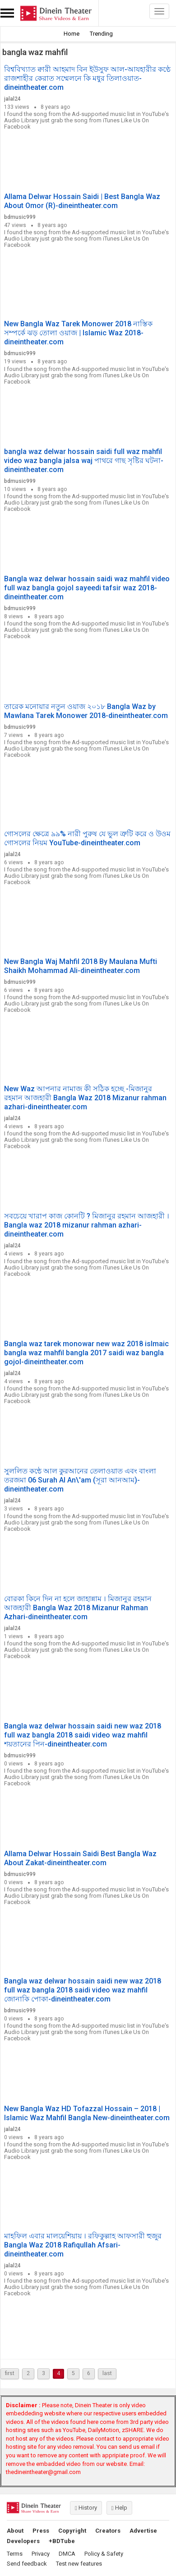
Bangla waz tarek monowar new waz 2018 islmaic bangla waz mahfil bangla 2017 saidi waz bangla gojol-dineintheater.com (86, 1352)
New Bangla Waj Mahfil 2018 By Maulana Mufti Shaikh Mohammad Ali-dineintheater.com (80, 966)
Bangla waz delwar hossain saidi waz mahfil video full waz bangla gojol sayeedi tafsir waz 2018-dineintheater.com (87, 588)
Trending (101, 33)
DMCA (67, 2553)
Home (71, 33)
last (107, 2373)
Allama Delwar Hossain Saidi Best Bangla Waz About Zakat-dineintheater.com (80, 1858)
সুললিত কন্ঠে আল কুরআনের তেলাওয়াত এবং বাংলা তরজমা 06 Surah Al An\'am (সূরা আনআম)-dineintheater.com (80, 1480)
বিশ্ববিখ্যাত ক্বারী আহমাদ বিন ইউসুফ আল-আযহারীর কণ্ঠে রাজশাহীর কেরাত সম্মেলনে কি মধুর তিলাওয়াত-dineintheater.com (87, 78)
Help (119, 2507)
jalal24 (12, 99)
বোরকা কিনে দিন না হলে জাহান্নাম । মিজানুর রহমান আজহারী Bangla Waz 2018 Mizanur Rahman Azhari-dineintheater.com (78, 1607)
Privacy (41, 2553)
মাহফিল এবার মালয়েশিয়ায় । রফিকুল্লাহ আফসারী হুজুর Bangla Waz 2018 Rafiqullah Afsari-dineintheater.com (83, 2245)
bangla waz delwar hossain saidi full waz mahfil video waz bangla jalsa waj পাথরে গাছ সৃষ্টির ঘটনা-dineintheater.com (83, 460)
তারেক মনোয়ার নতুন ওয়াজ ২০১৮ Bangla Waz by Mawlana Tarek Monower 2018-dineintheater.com (86, 711)
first (9, 2373)
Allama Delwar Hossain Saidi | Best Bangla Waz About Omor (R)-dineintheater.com (82, 201)
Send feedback (27, 2563)
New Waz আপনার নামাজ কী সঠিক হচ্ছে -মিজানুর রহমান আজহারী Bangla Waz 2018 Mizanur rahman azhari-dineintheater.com (85, 1097)
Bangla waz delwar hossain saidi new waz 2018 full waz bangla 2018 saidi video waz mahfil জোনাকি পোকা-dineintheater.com (82, 1990)
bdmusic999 (20, 217)
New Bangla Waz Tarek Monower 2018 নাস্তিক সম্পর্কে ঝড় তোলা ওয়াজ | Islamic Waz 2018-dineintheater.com (78, 333)
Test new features (79, 2563)
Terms (15, 2553)
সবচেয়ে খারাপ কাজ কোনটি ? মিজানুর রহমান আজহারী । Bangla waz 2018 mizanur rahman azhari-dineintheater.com (86, 1225)
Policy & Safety (103, 2553)
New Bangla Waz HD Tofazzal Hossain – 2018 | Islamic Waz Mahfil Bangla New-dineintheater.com (87, 2113)
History (86, 2507)
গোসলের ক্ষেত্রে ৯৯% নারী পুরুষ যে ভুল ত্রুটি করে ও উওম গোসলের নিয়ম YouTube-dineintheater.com (87, 838)
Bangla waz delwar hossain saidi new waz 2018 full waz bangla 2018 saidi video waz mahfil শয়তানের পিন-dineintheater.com (82, 1735)
